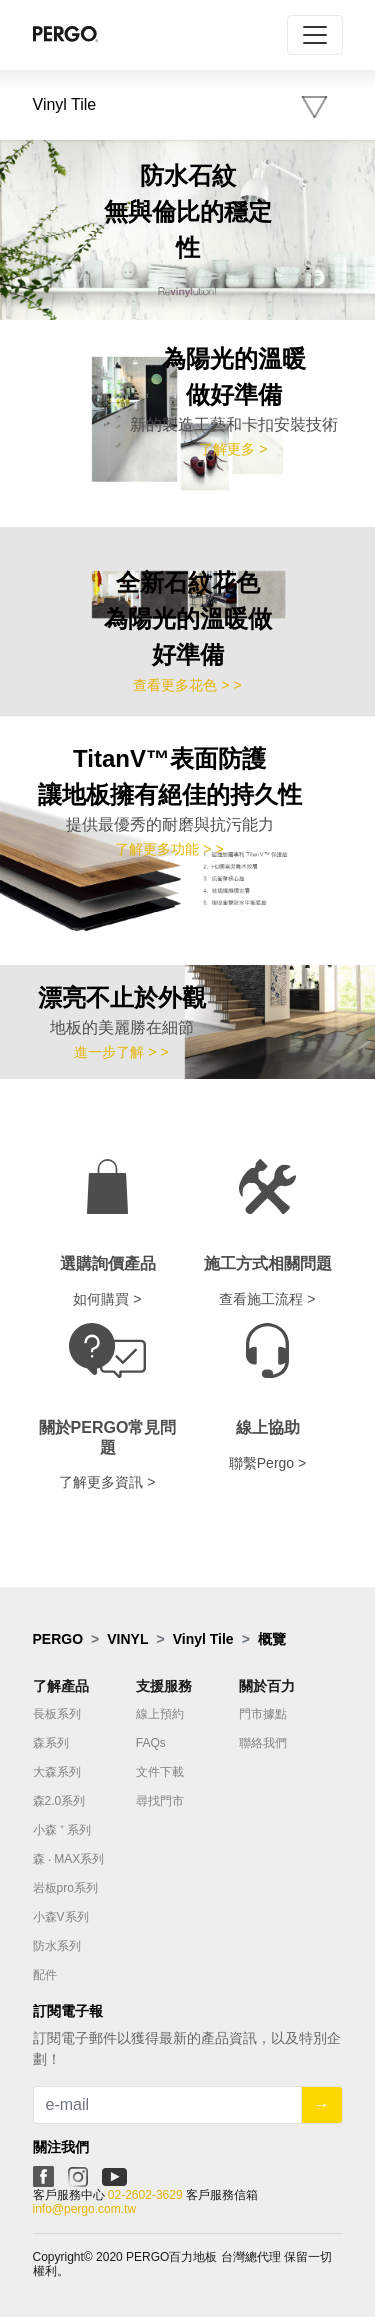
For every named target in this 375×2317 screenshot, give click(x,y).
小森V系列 (61, 1917)
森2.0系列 (59, 1801)
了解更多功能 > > (169, 849)
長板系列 (57, 1714)
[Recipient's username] (167, 2105)
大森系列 (57, 1772)
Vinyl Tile (203, 1639)
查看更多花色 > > (187, 685)
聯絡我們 (263, 1743)
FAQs (151, 1743)
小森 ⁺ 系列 (62, 1830)
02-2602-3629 (145, 2195)
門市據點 (263, 1714)
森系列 (51, 1743)
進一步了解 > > (121, 1052)
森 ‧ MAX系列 (69, 1859)
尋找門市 (160, 1801)
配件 (45, 1975)
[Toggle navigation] (315, 35)
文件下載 (160, 1772)
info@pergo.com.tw (85, 2209)
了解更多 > (233, 449)
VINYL (127, 1639)
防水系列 (57, 1946)
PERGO (58, 1639)
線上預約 (160, 1714)
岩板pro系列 (65, 1888)
